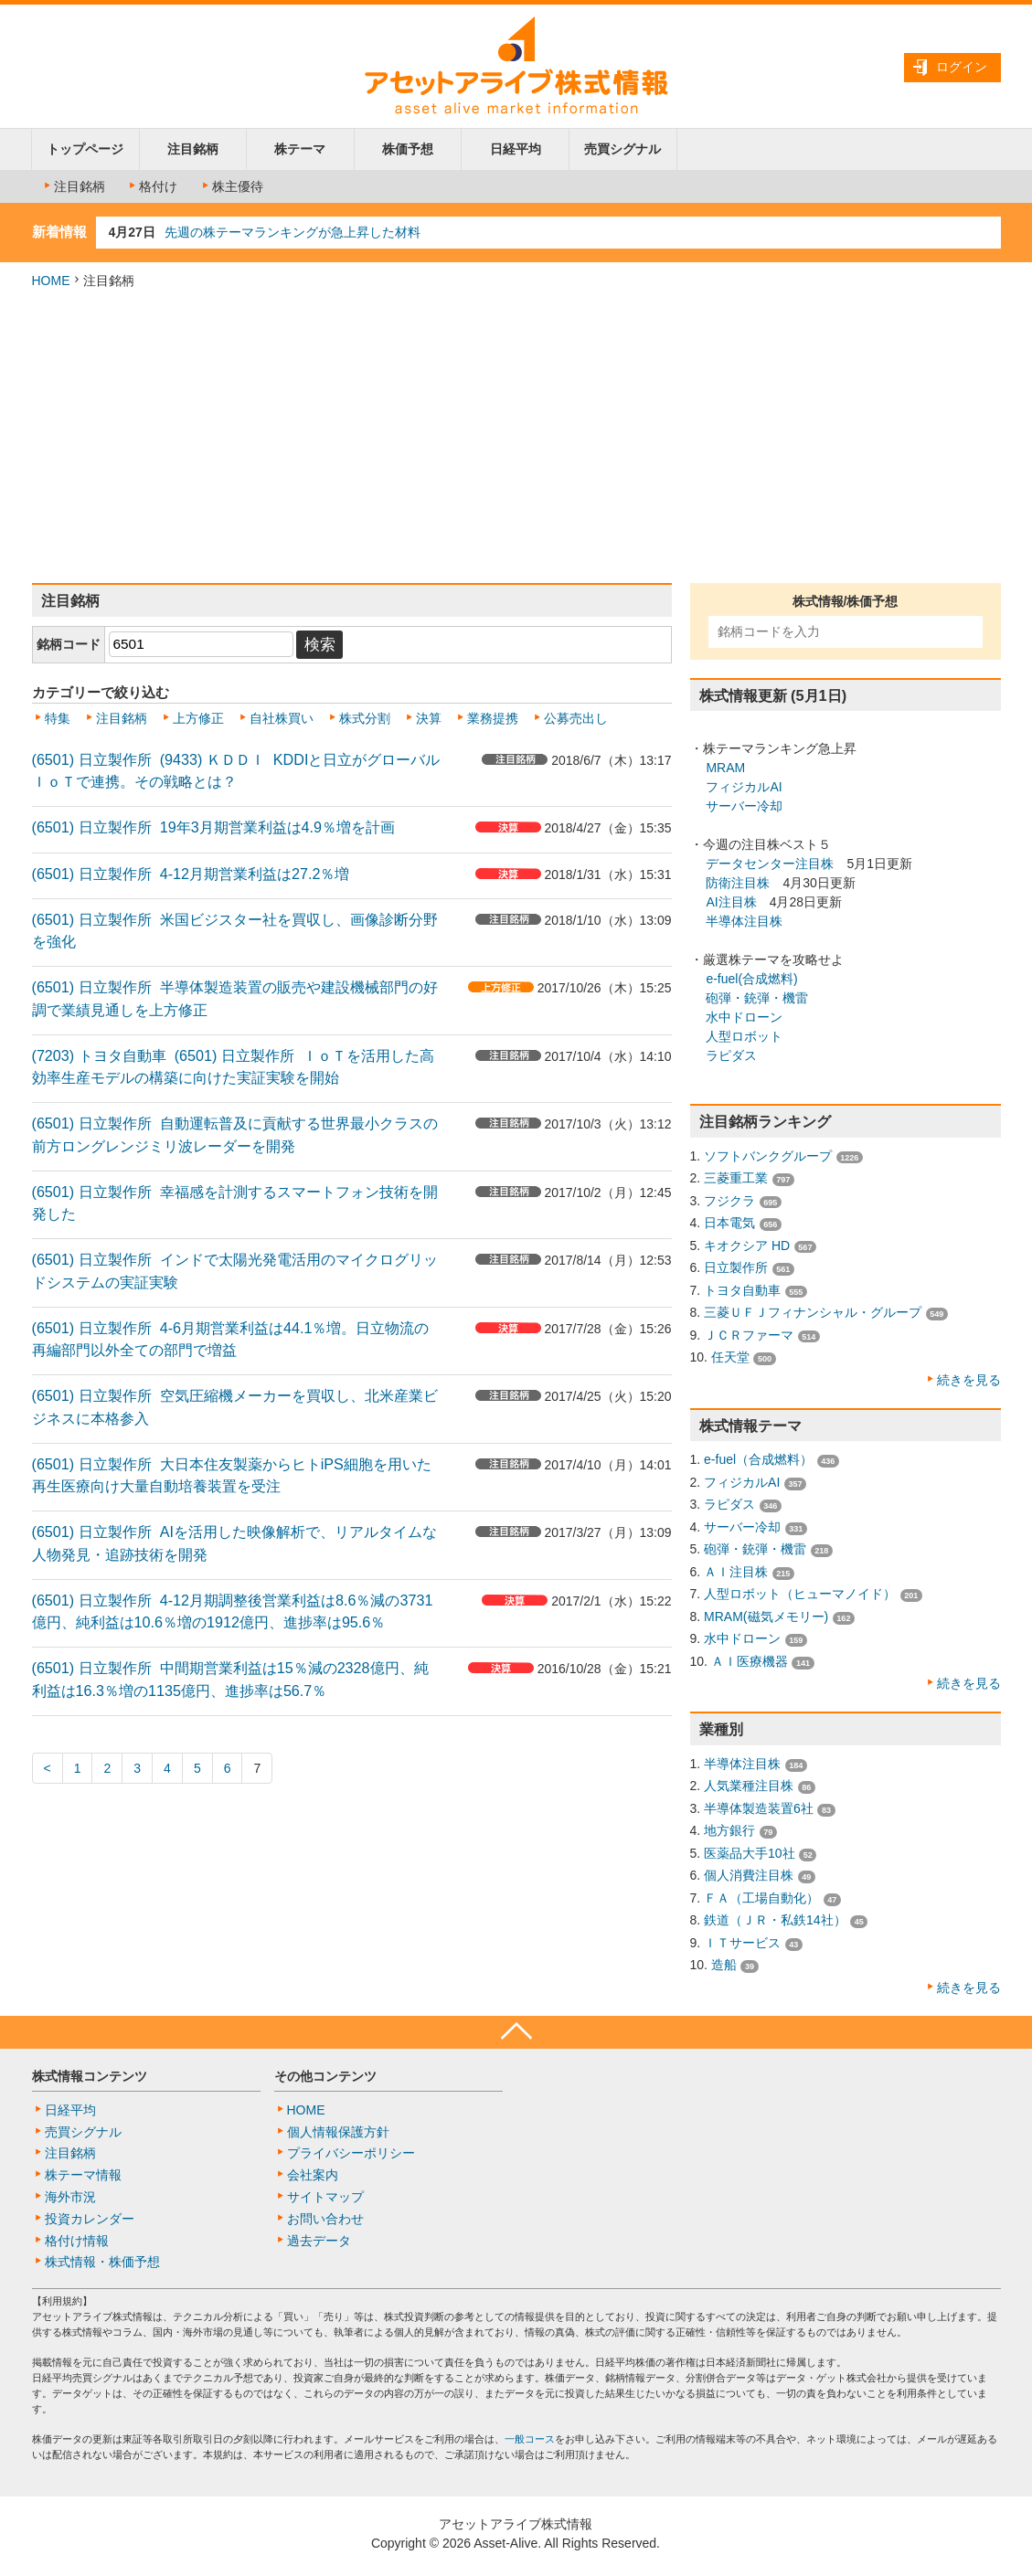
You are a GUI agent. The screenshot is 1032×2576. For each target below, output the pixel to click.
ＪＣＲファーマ (748, 1335)
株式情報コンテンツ (89, 2076)
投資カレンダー (89, 2218)
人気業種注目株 (748, 1785)
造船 (724, 1964)
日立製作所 (736, 1267)
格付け (151, 186)
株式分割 (364, 718)
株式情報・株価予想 (102, 2261)
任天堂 (730, 1357)
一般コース (530, 2438)
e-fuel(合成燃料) (751, 978)
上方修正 (198, 718)
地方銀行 (729, 1830)
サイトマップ (325, 2196)
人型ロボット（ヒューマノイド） (800, 1593)
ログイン (961, 66)
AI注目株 (731, 902)
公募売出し (576, 718)
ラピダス (731, 1055)
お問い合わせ (325, 2218)
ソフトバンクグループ (768, 1156)
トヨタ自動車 (742, 1290)
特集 (57, 718)
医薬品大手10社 (749, 1853)
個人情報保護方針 (338, 2132)
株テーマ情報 (83, 2175)
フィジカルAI (744, 786)
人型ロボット (744, 1036)
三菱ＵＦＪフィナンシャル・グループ (812, 1312)
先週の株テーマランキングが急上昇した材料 (292, 232)
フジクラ (729, 1200)
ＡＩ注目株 (736, 1571)
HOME (51, 280)
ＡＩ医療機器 (749, 1661)
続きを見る (969, 1380)
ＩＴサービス (742, 1942)
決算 (429, 718)
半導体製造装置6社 (759, 1808)
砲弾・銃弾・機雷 (757, 998)
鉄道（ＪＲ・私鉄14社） (775, 1920)
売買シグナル (622, 149)
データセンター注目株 (770, 863)
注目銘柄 (192, 149)
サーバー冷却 (744, 806)
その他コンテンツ (325, 2076)
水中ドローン (744, 1017)
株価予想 (407, 149)
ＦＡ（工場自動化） (761, 1898)
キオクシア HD (747, 1245)
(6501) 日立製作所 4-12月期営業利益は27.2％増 (191, 873)
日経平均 (515, 149)
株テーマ (299, 149)
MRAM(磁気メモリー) (766, 1616)
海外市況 (70, 2196)
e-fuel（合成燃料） (758, 1459)
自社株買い (282, 718)
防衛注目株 (738, 882)
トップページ (85, 149)
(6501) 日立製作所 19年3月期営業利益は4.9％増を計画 (214, 827)
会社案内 (312, 2175)
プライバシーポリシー (351, 2153)
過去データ (319, 2240)
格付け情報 (77, 2240)
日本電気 (729, 1222)
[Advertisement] (516, 437)
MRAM (725, 767)
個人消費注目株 (748, 1875)
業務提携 (492, 718)
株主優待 (231, 186)
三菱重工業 (736, 1178)
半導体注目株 (744, 921)
